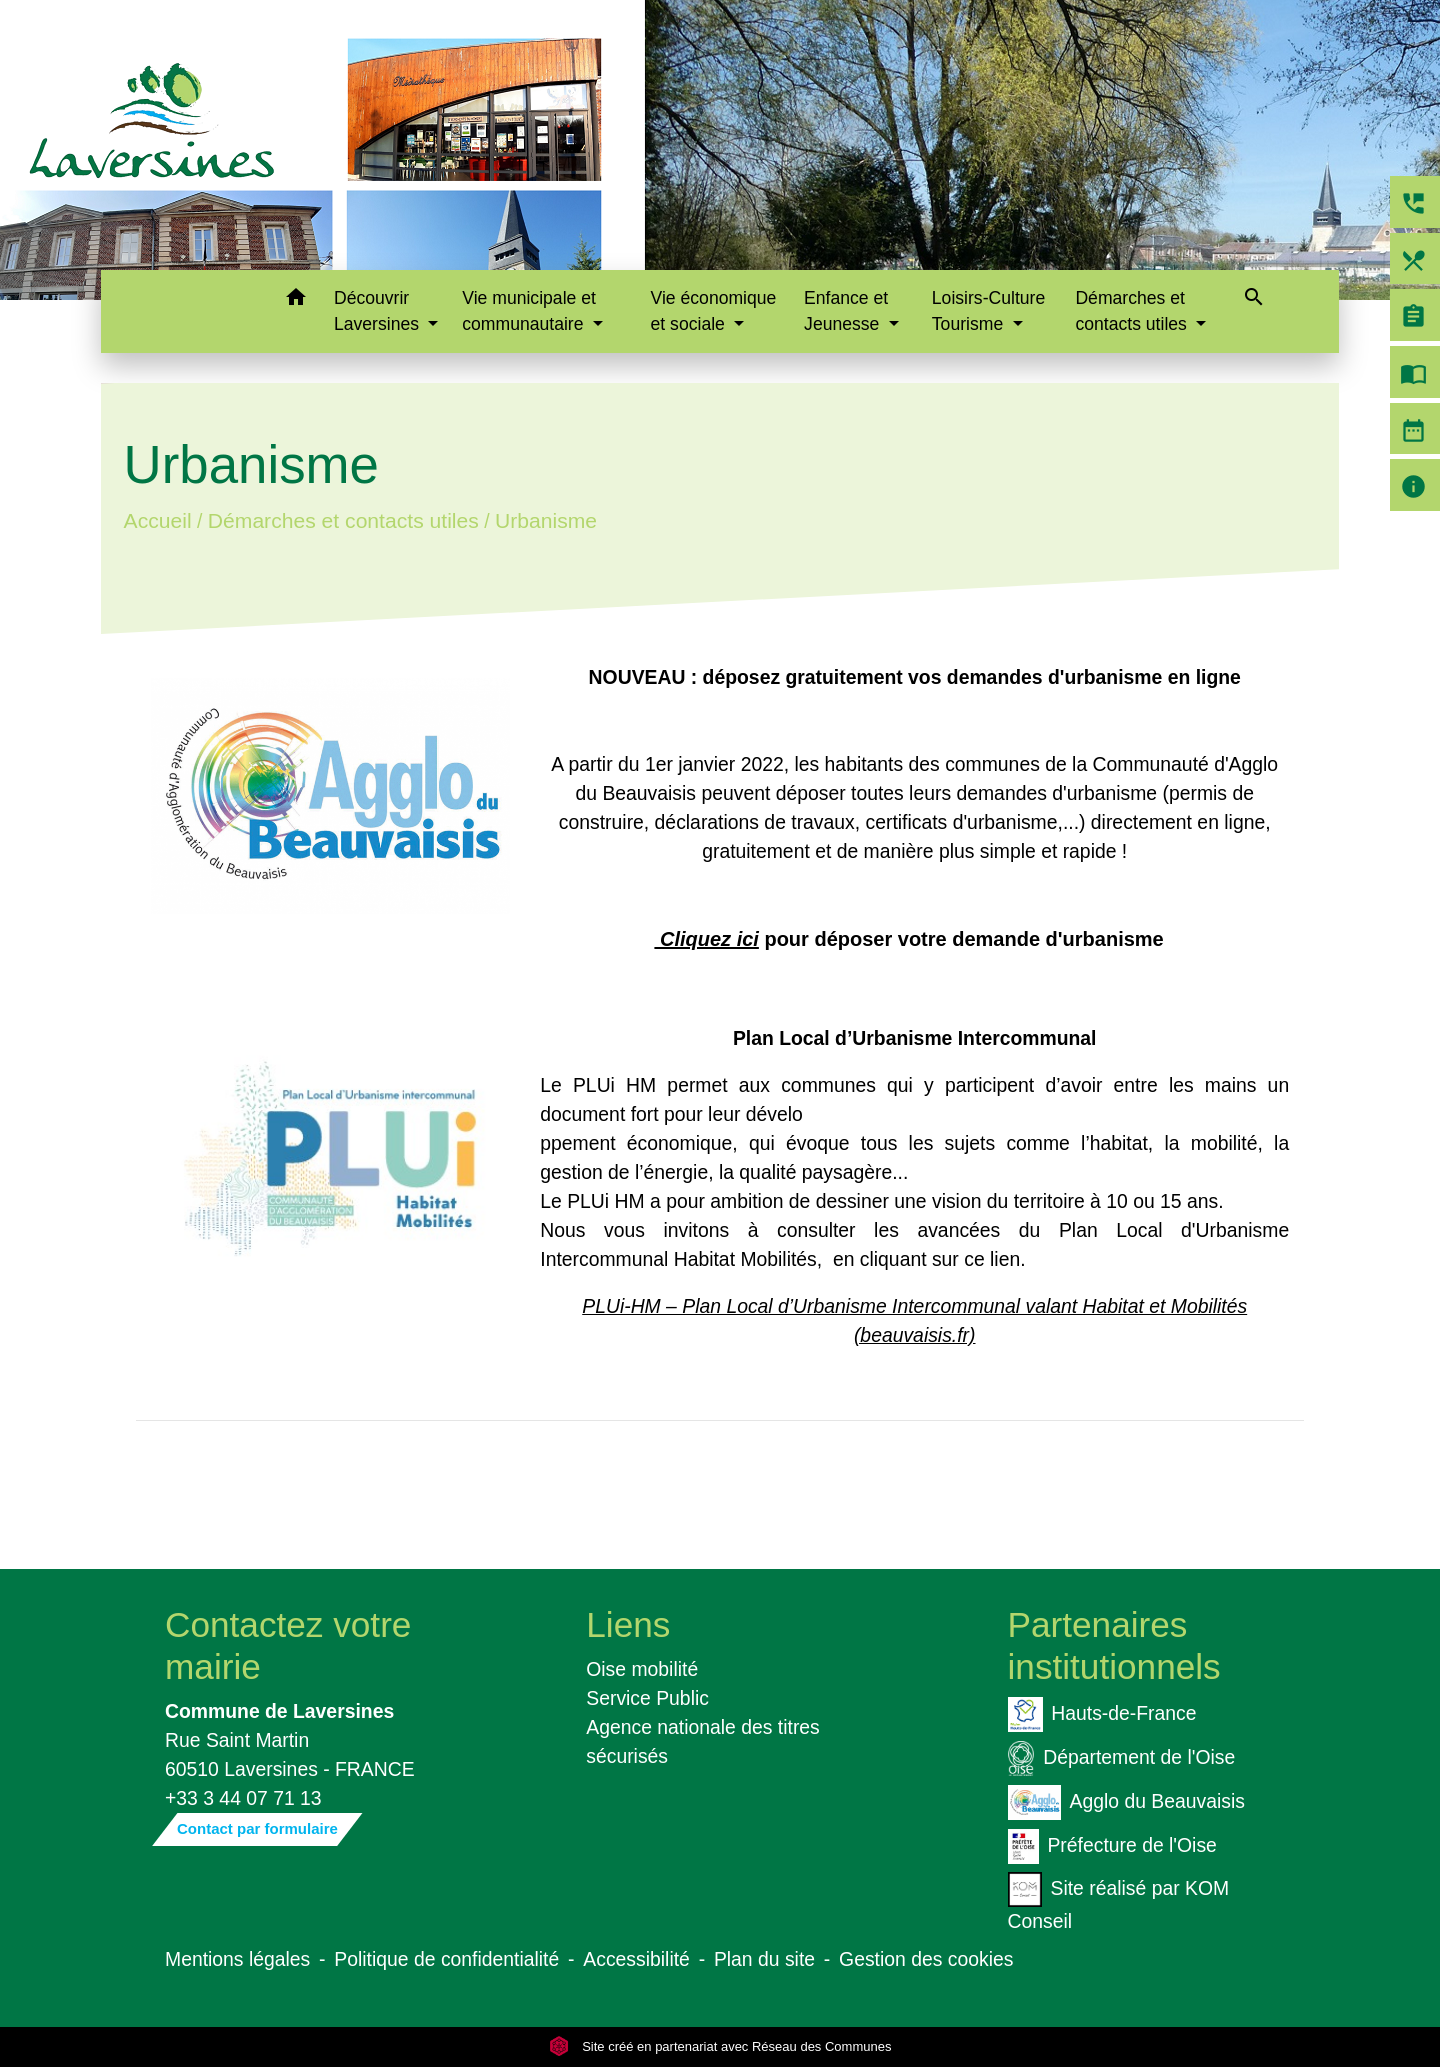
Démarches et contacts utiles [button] (1133, 311)
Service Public (647, 1698)
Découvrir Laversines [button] (379, 311)
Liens (628, 1624)
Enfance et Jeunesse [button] (846, 311)
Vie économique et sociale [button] (714, 311)
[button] (295, 300)
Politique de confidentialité (446, 1959)
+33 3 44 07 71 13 (243, 1798)
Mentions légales (237, 1959)
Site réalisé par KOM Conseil (1119, 1902)
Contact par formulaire (257, 1828)
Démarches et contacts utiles (343, 520)
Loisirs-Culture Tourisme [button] (988, 311)
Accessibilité (636, 1959)
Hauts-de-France (1102, 1714)
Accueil (157, 520)
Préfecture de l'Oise (1112, 1846)
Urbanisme (546, 520)
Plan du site (764, 1959)
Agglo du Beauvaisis (1126, 1802)
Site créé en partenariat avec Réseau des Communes (720, 2046)
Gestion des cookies (926, 1959)
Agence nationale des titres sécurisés (703, 1741)
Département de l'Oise (1122, 1758)
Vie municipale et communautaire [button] (529, 311)
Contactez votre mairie (288, 1645)
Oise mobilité (642, 1669)
